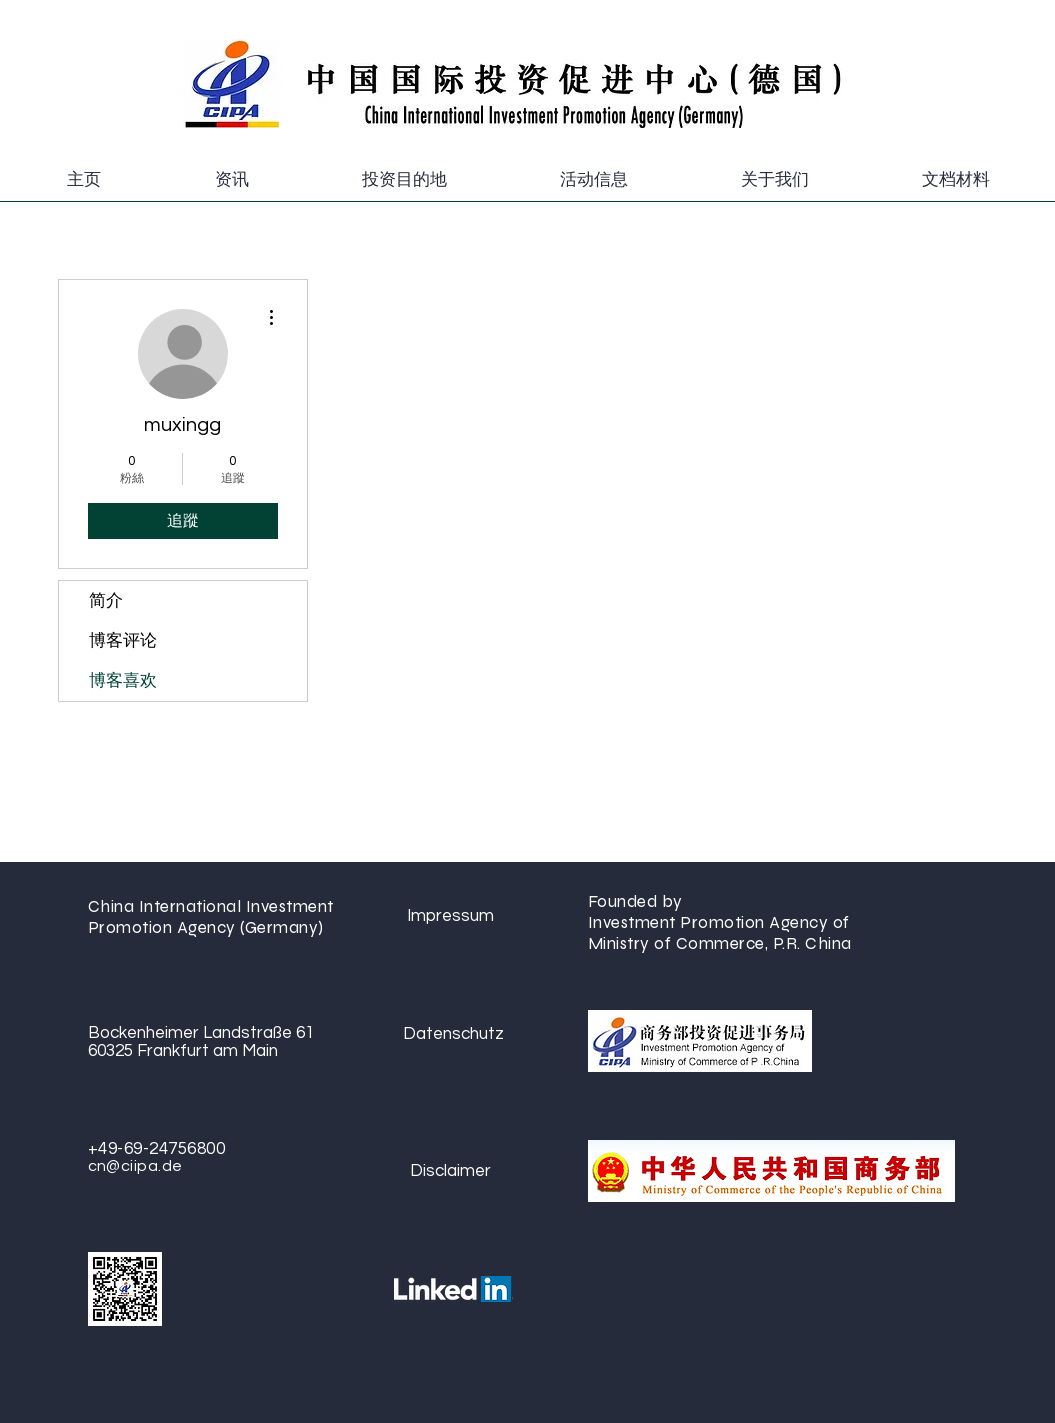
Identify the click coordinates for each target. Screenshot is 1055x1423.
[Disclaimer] (450, 1170)
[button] (232, 180)
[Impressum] (450, 915)
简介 (106, 601)
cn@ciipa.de (135, 1166)
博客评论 (123, 641)
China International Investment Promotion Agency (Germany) (211, 917)
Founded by (638, 901)
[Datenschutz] (453, 1033)
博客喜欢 (123, 681)
